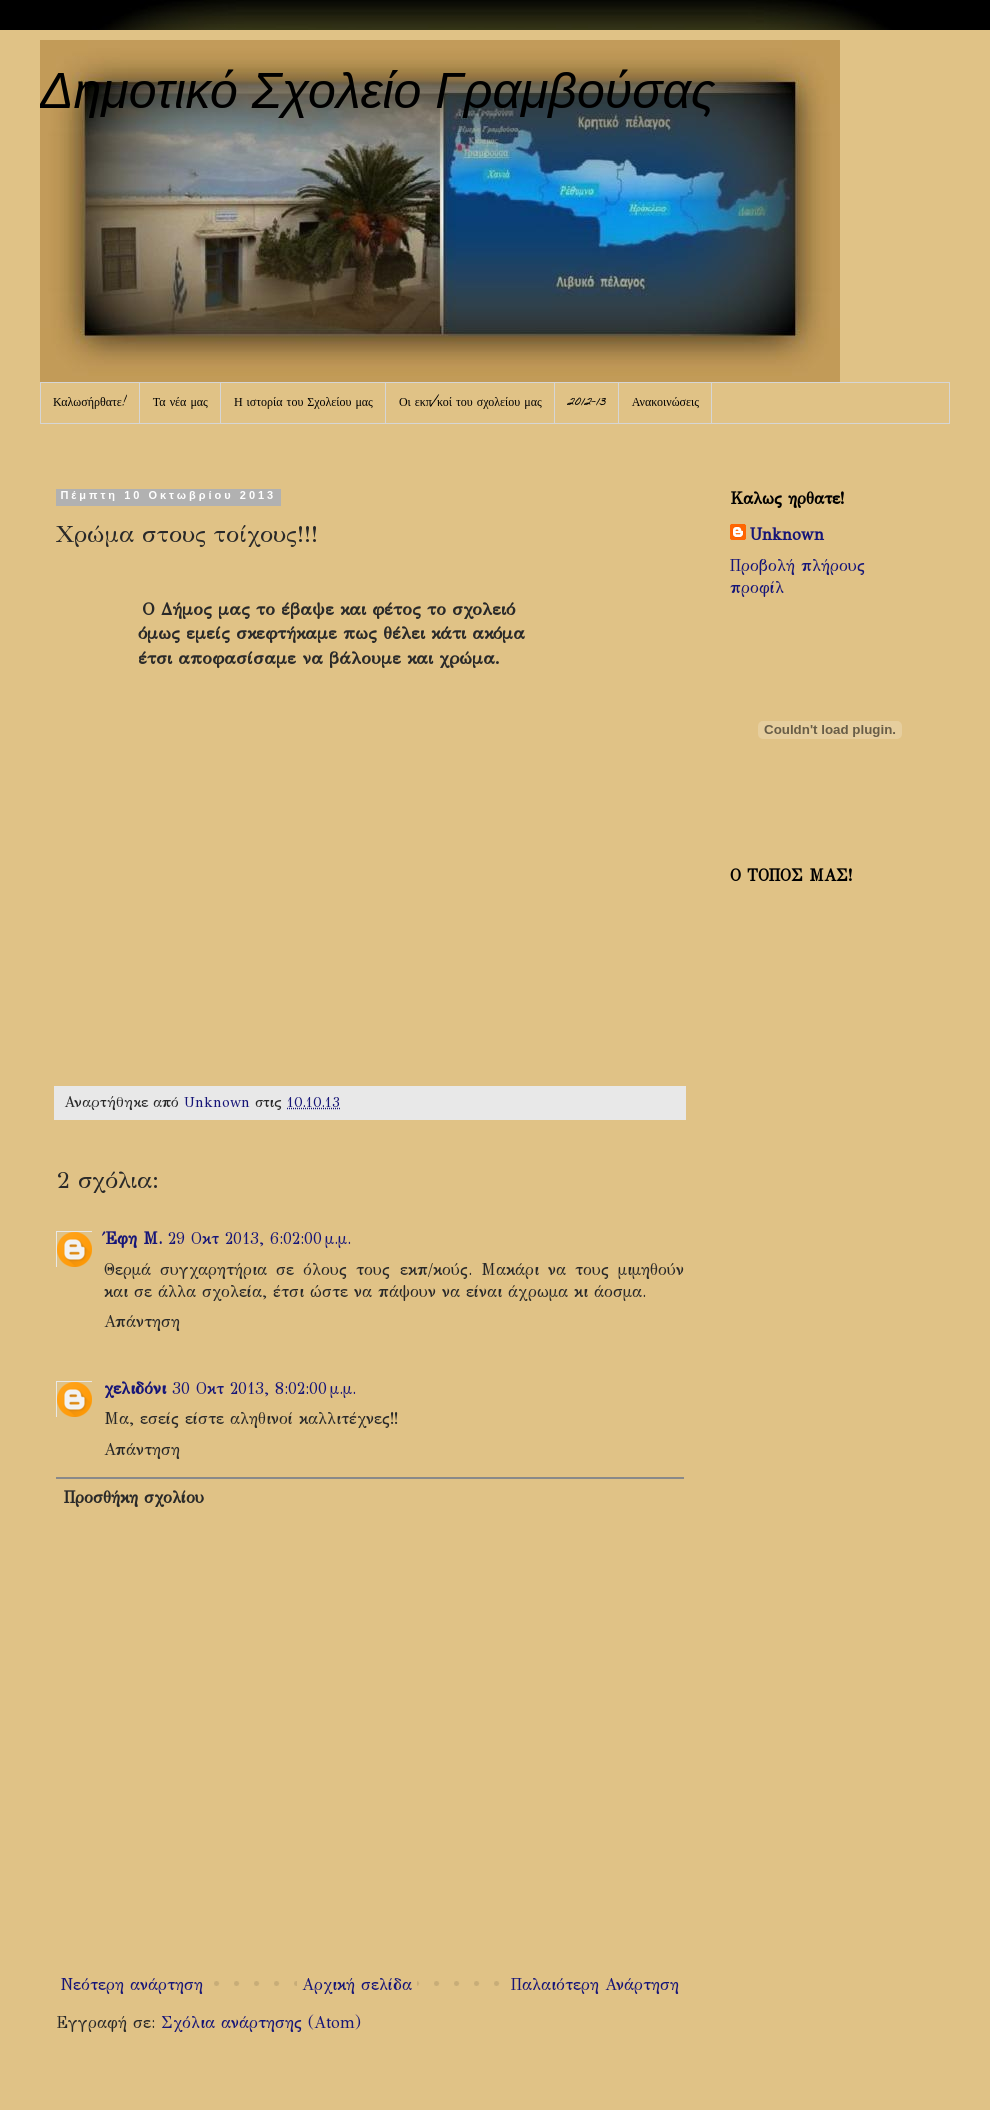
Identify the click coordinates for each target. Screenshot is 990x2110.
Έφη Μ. (133, 1238)
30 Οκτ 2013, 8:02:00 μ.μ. (264, 1388)
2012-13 (587, 403)
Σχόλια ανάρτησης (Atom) (261, 2022)
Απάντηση (142, 1321)
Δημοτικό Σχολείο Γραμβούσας (377, 91)
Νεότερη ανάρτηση (132, 1984)
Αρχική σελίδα (357, 1984)
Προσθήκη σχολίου (134, 1497)
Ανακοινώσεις (665, 403)
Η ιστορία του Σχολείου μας (303, 403)
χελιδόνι (135, 1388)
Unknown (787, 534)
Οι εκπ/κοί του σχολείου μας (470, 403)
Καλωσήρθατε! (90, 403)
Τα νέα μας (180, 403)
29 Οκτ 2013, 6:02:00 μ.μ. (259, 1238)
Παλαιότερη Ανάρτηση (595, 1984)
